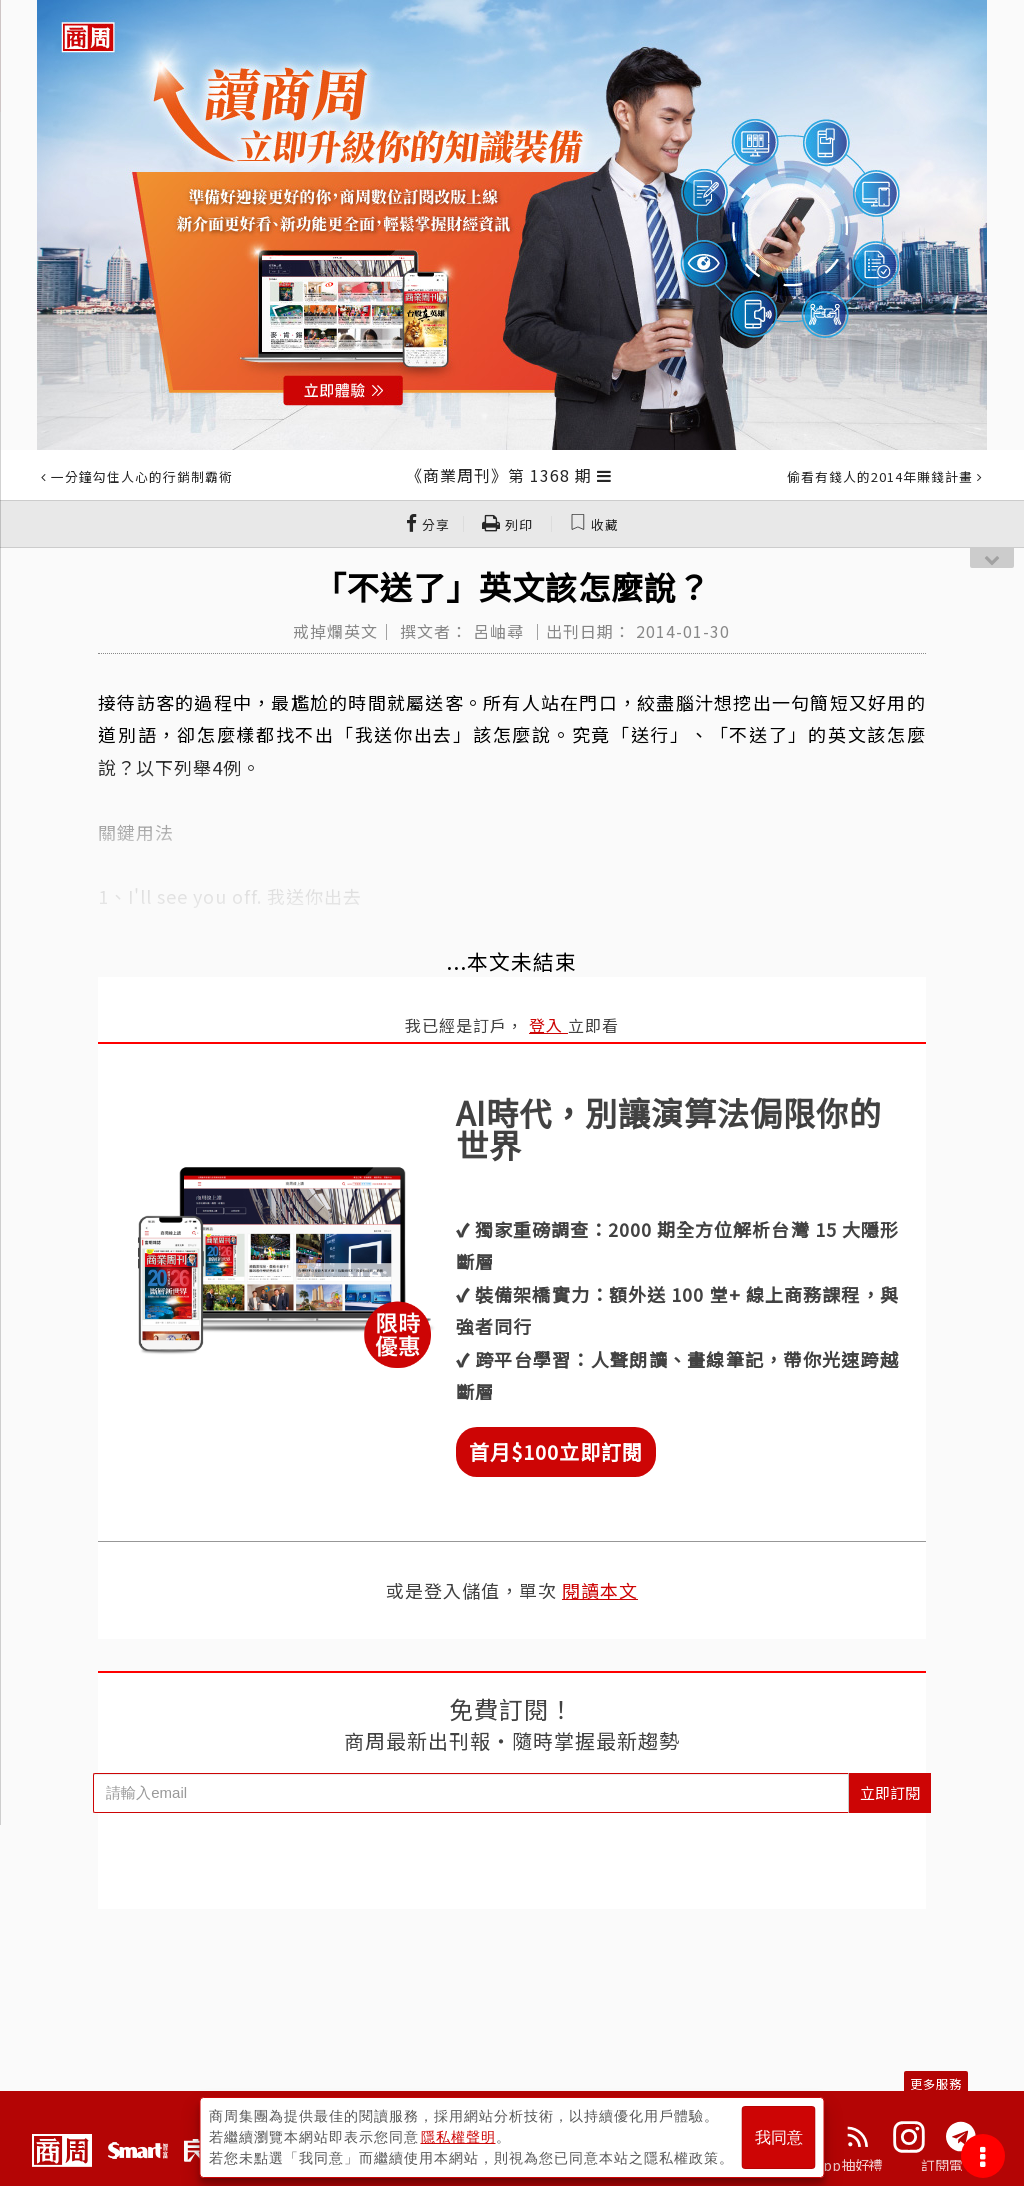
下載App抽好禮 (834, 2165)
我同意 (779, 2137)
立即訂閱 (890, 1792)
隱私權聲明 (458, 2137)
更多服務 (936, 2083)
